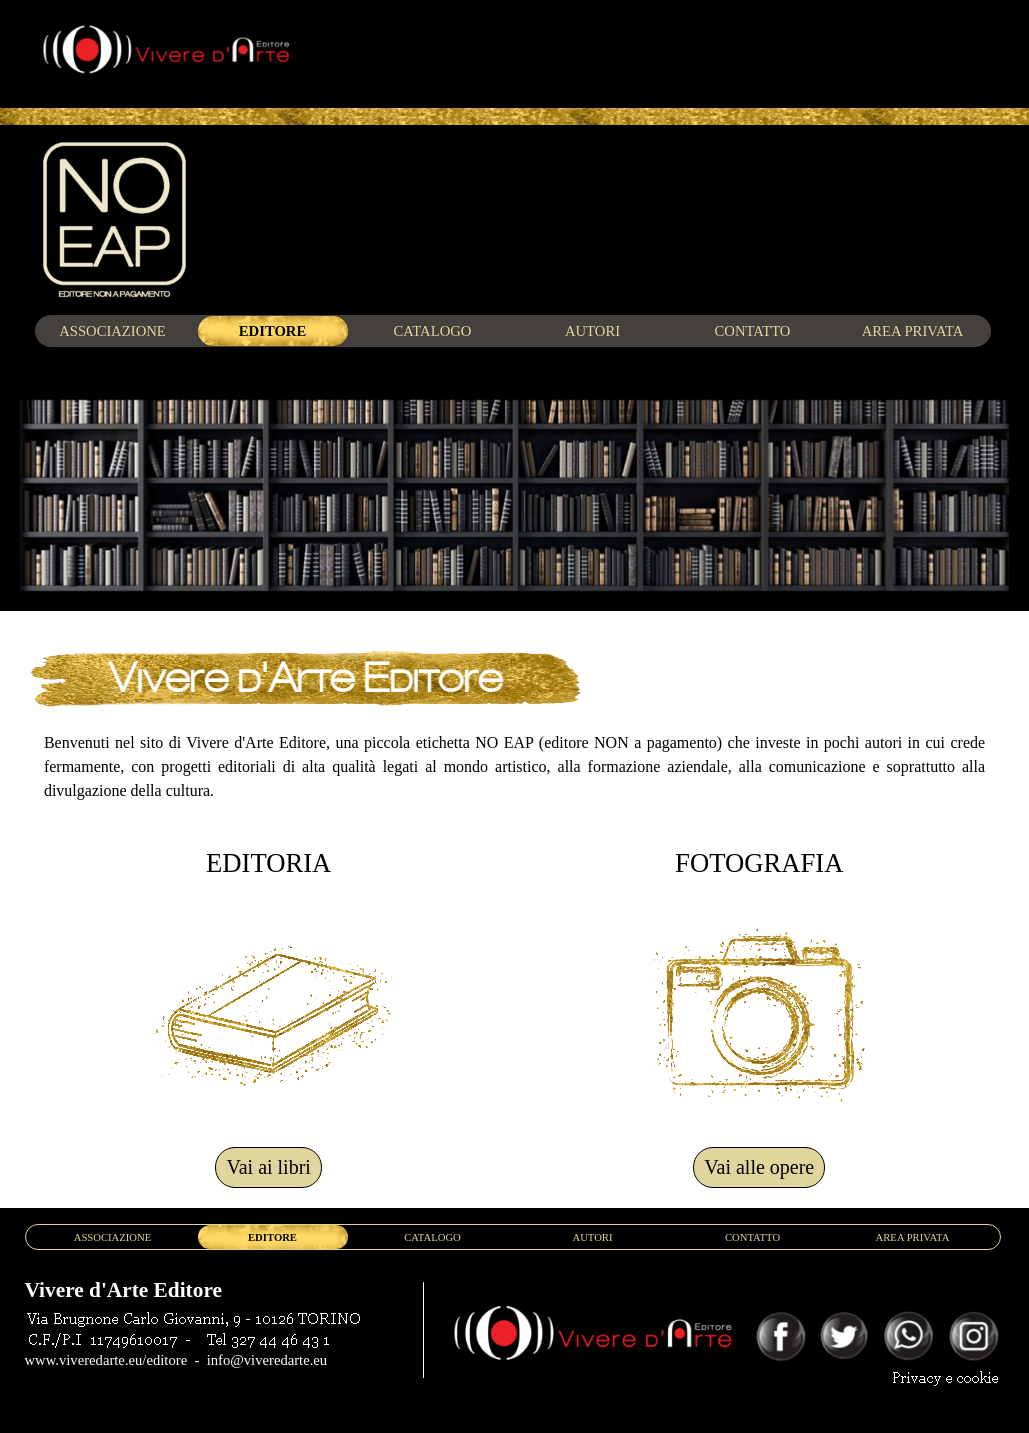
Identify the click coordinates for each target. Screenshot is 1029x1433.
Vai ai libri (268, 1167)
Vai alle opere (759, 1167)
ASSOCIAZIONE (112, 331)
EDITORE (272, 331)
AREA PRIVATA (913, 331)
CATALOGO (433, 331)
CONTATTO (753, 331)
